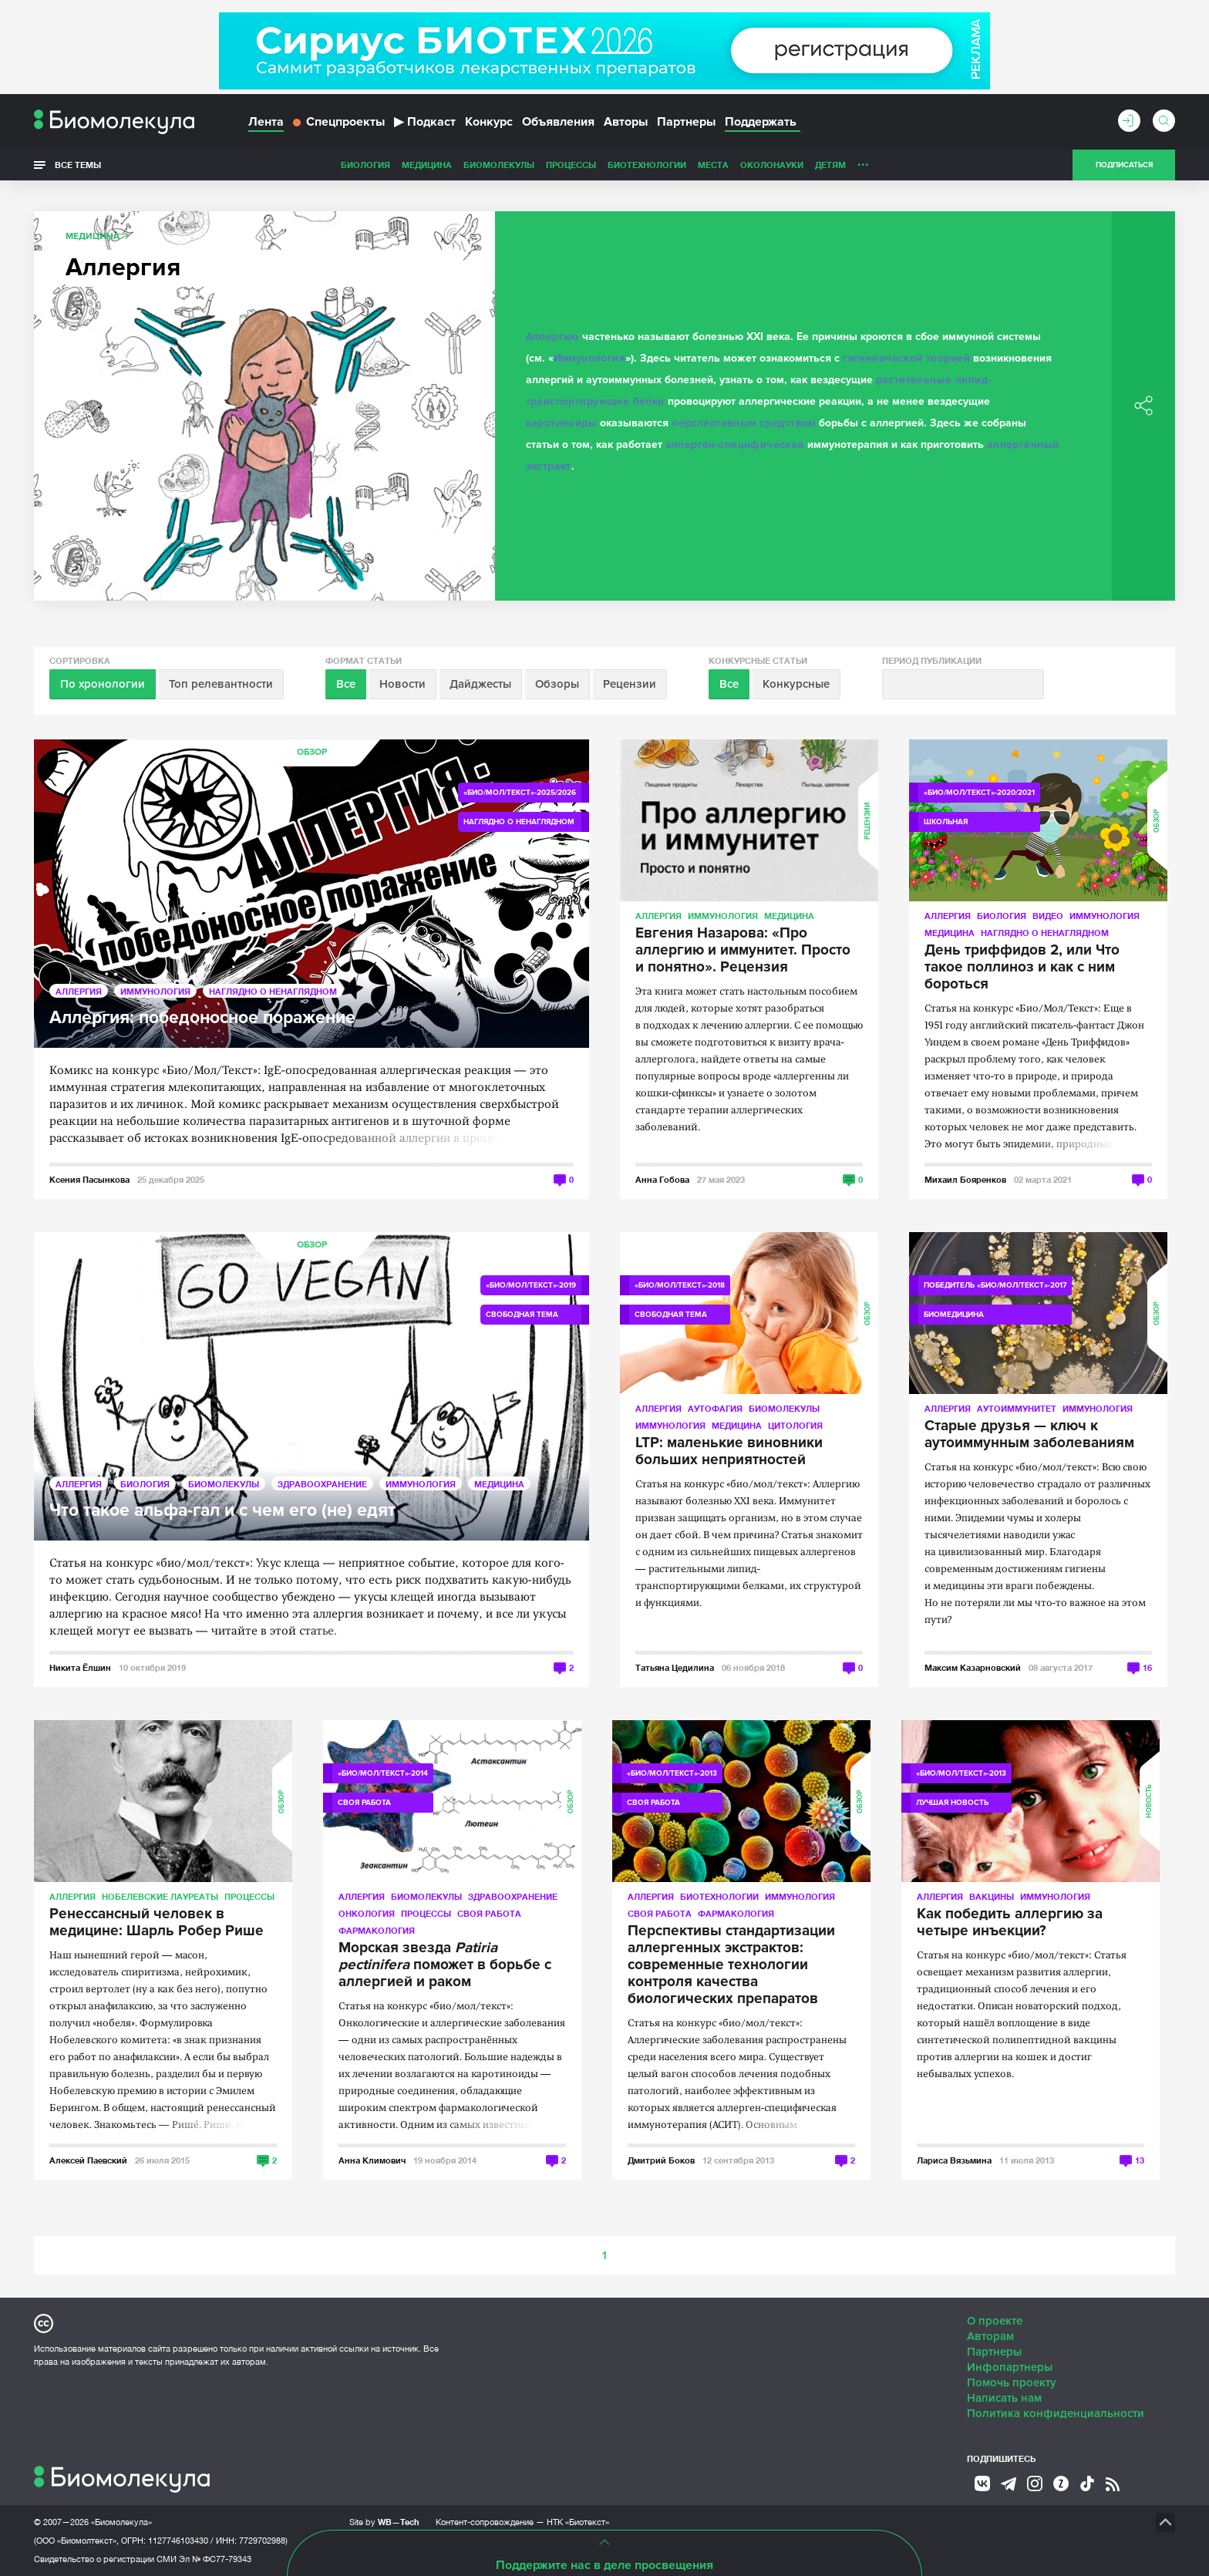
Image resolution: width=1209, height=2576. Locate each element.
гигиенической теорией (906, 358)
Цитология (795, 1425)
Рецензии (629, 684)
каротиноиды (562, 422)
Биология (256, 165)
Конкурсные (796, 684)
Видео (1047, 916)
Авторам (990, 2336)
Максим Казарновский (972, 1667)
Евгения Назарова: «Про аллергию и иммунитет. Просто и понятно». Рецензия (742, 950)
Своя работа (489, 1913)
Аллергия (79, 991)
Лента (266, 122)
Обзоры (557, 684)
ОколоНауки (663, 165)
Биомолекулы (390, 165)
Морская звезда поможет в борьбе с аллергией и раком (444, 1965)
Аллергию (552, 336)
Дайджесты (480, 684)
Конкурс (489, 122)
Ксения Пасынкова (89, 1179)
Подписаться (1124, 165)
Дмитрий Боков (661, 2160)
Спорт (823, 165)
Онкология (366, 1913)
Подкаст (425, 122)
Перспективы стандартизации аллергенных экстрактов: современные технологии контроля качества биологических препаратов (731, 1965)
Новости (402, 684)
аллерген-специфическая (734, 444)
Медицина (318, 165)
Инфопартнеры (1009, 2367)
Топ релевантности (221, 684)
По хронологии (102, 684)
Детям (721, 165)
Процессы (462, 165)
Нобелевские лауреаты (160, 1896)
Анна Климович (372, 2160)
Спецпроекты (339, 122)
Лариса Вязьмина (954, 2160)
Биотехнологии (538, 165)
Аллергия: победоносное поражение (202, 1018)
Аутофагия (715, 1408)
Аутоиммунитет (1016, 1408)
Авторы (626, 122)
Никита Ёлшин (80, 1667)
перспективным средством (744, 422)
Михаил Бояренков (965, 1179)
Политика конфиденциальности (1055, 2413)
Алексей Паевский (88, 2160)
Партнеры (686, 122)
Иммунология (590, 358)
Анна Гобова (662, 1179)
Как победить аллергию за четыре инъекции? (1010, 1923)
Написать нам (1004, 2398)
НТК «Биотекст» (578, 2522)
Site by (384, 2522)
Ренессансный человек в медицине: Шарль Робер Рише (156, 1923)
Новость (1149, 1801)
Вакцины (991, 1896)
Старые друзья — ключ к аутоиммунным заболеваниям (1029, 1435)
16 (1147, 1667)
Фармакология (376, 1930)
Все (345, 684)
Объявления (558, 122)
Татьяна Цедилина (674, 1667)
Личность (772, 165)
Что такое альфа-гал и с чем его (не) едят (222, 1510)
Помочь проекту (1011, 2382)
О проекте (994, 2321)
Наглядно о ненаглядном (914, 165)
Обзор (312, 752)
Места (604, 165)
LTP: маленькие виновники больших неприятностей (729, 1452)
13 (1139, 2160)
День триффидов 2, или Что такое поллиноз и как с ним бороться (1022, 967)
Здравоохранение (322, 1484)
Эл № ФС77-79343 (215, 2559)
